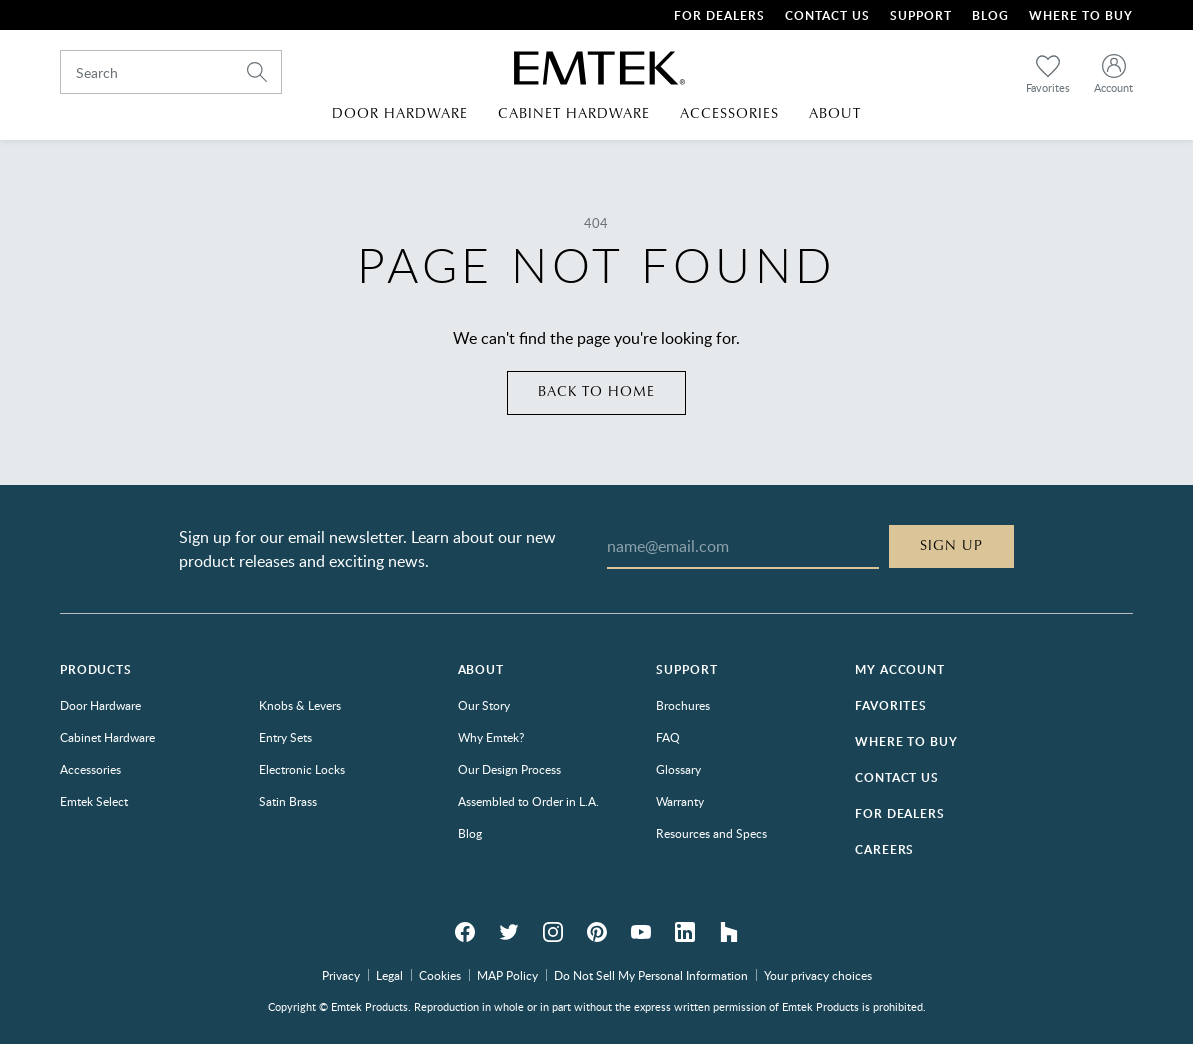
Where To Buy (1081, 15)
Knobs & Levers (300, 705)
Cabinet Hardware (107, 737)
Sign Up (951, 546)
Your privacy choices (818, 975)
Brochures (683, 705)
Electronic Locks (302, 769)
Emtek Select (94, 801)
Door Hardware (100, 705)
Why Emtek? (491, 737)
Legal (389, 975)
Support (921, 15)
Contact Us (827, 15)
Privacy (341, 975)
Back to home (596, 392)
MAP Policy (507, 975)
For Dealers (719, 15)
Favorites (891, 705)
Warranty (680, 801)
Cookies (440, 975)
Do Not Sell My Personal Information (651, 975)
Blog (990, 15)
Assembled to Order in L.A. (528, 801)
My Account (899, 669)
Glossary (678, 769)
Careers (884, 849)
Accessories (90, 769)
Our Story (484, 705)
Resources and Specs (711, 833)
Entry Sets (285, 737)
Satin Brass (288, 801)
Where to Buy (906, 741)
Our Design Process (509, 769)
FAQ (668, 737)
